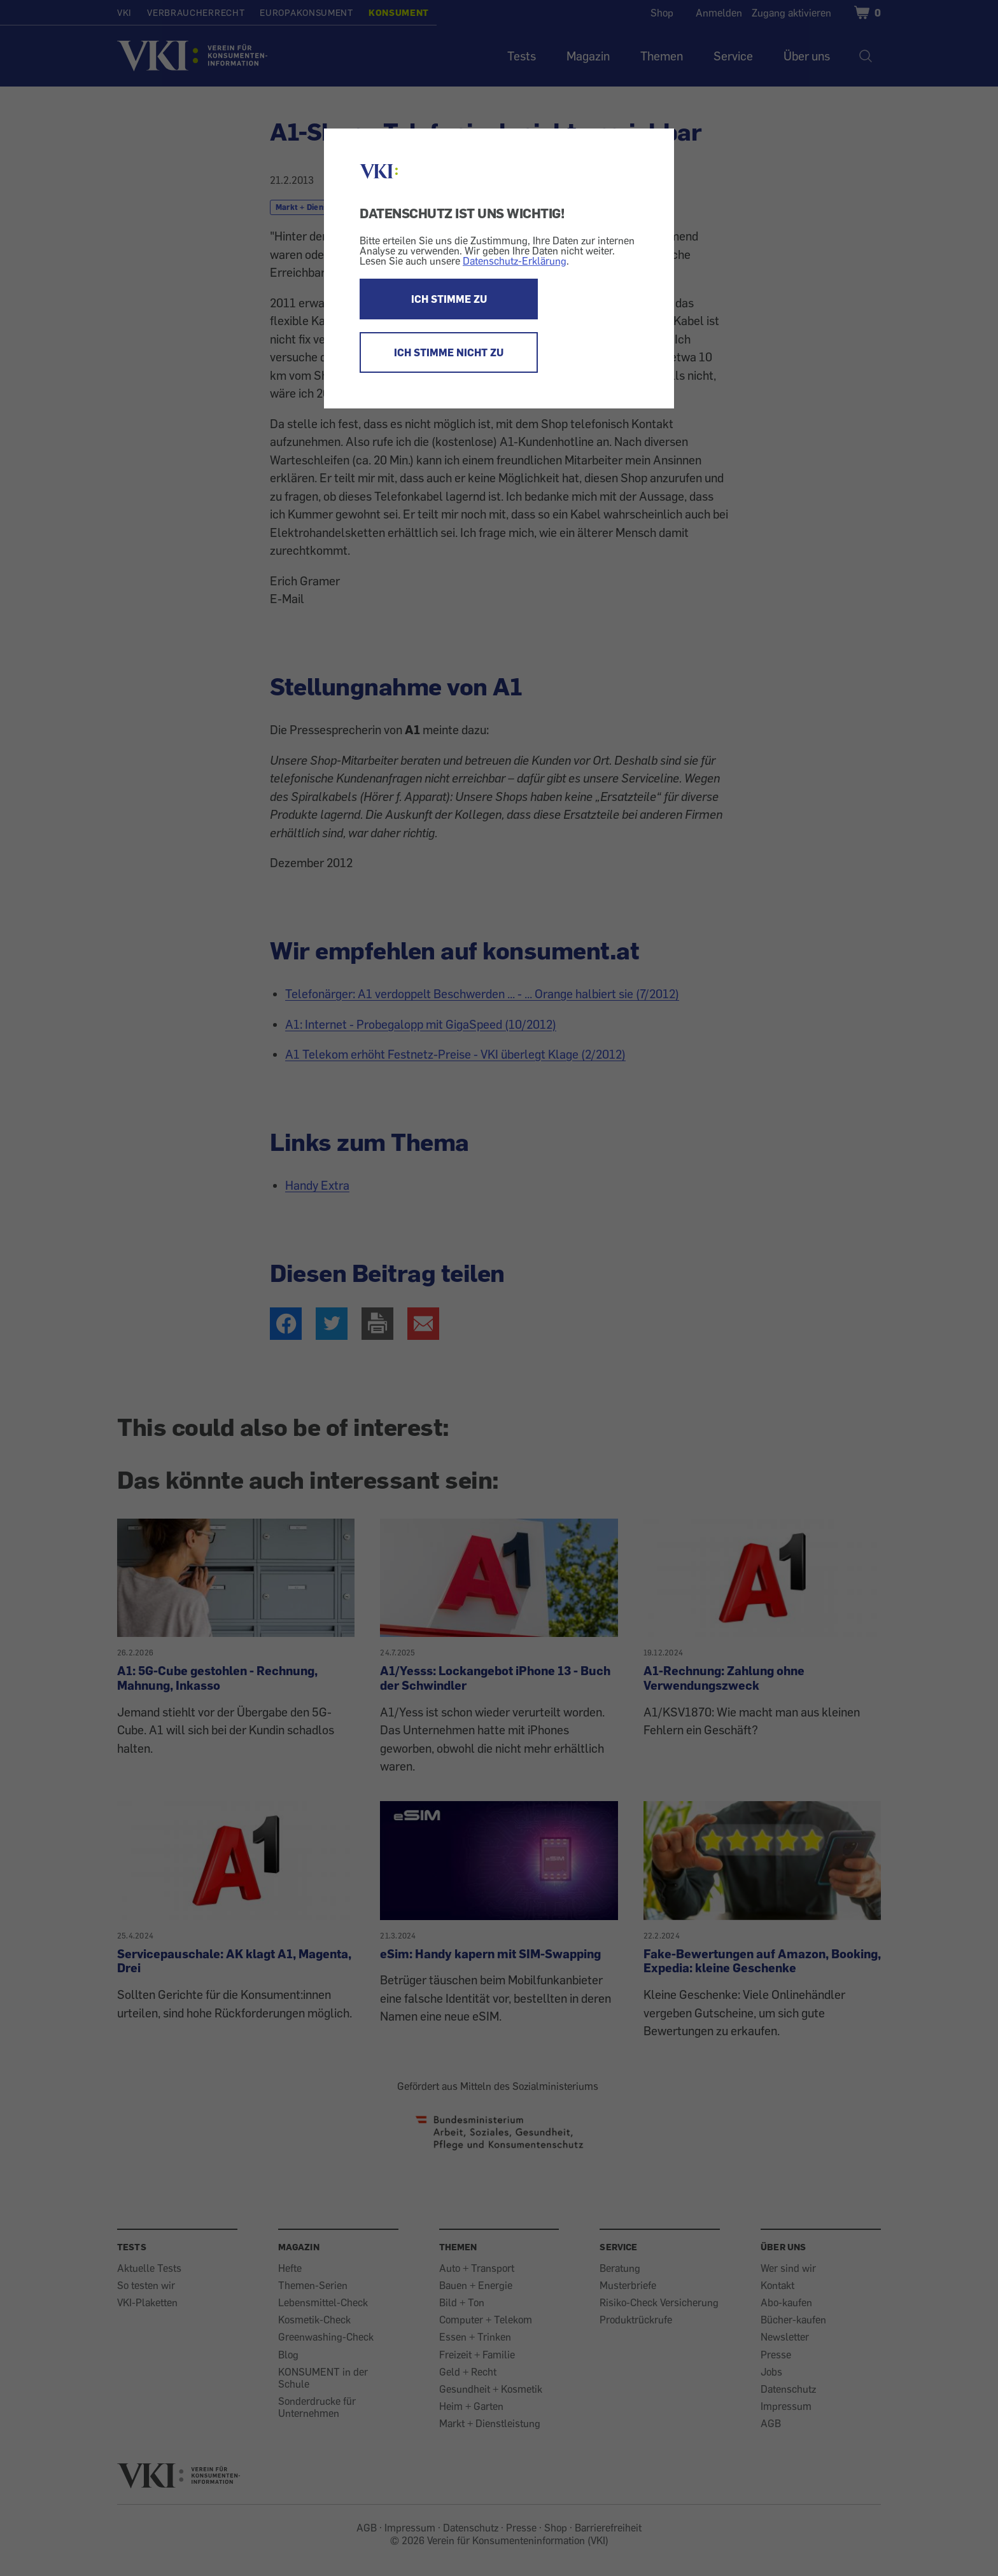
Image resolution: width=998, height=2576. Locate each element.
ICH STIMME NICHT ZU (448, 352)
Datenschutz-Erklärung (514, 260)
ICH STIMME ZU (449, 299)
